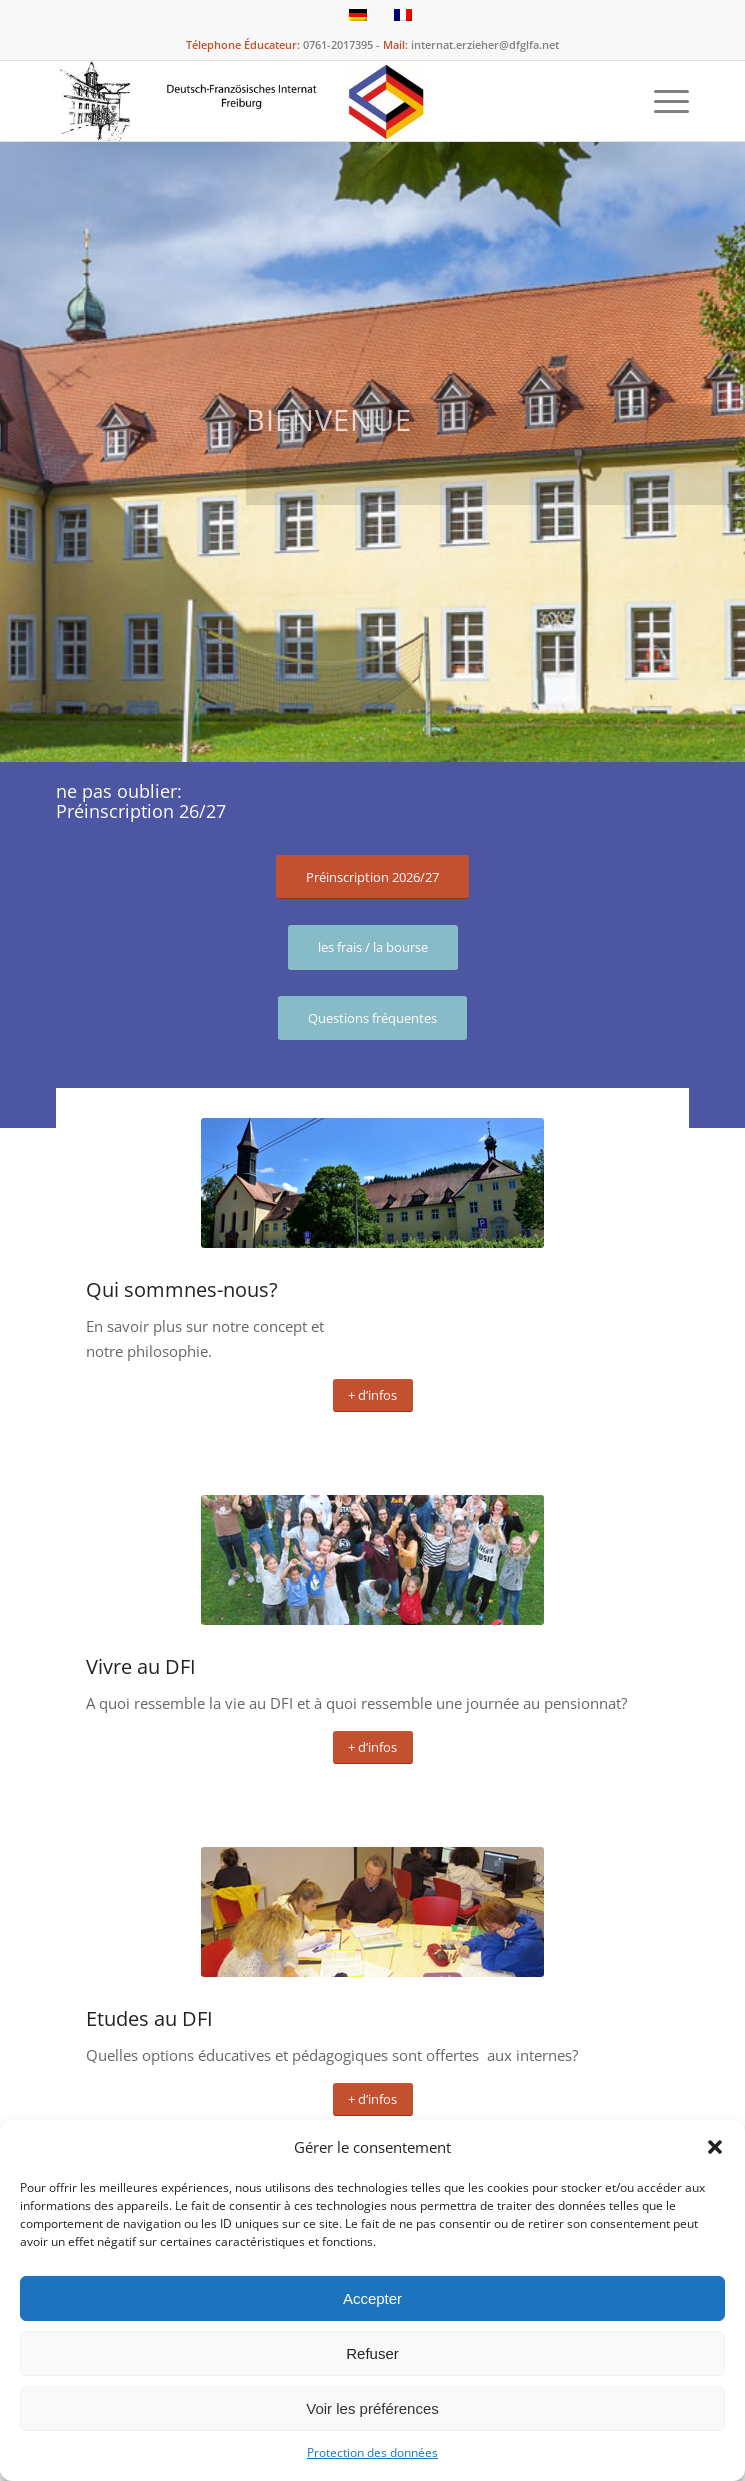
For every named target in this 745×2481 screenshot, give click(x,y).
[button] (715, 2147)
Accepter (372, 2298)
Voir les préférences (372, 2408)
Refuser (372, 2353)
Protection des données (372, 2452)
